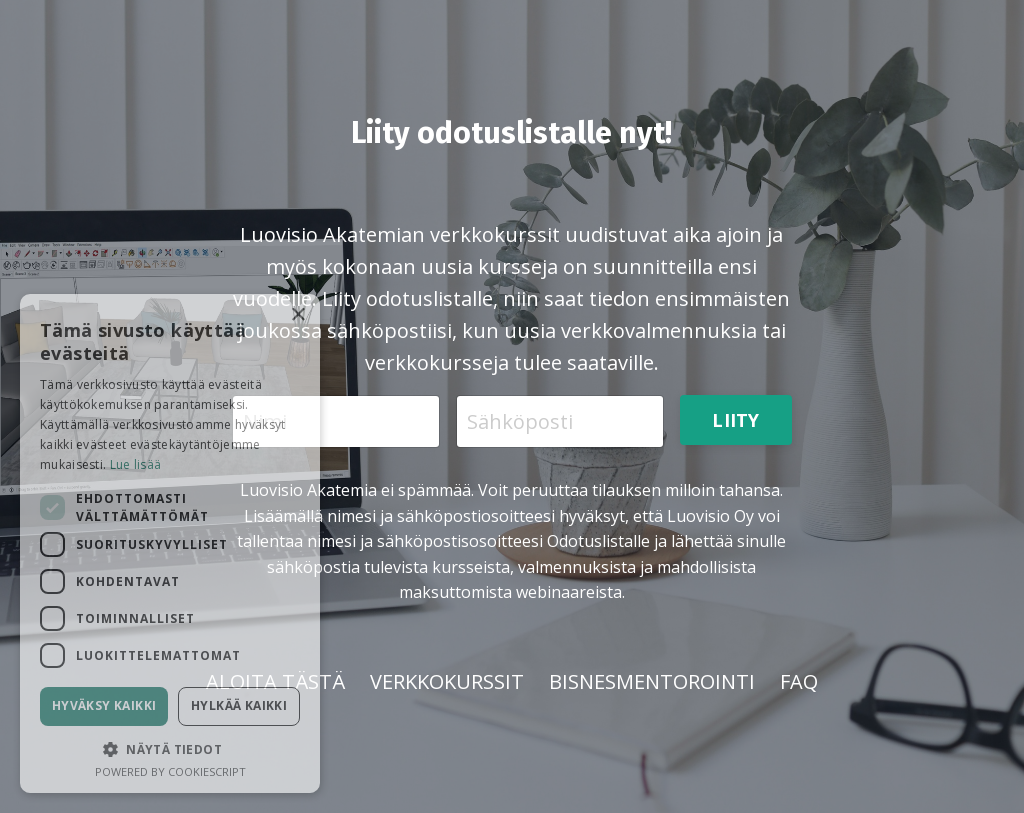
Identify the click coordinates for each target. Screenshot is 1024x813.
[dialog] (170, 543)
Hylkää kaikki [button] (239, 705)
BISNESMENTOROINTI (652, 681)
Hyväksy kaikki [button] (104, 705)
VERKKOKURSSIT (447, 681)
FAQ (799, 681)
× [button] (297, 315)
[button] (170, 749)
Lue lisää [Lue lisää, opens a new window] (136, 464)
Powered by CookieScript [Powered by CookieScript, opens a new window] (170, 771)
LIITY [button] (735, 420)
